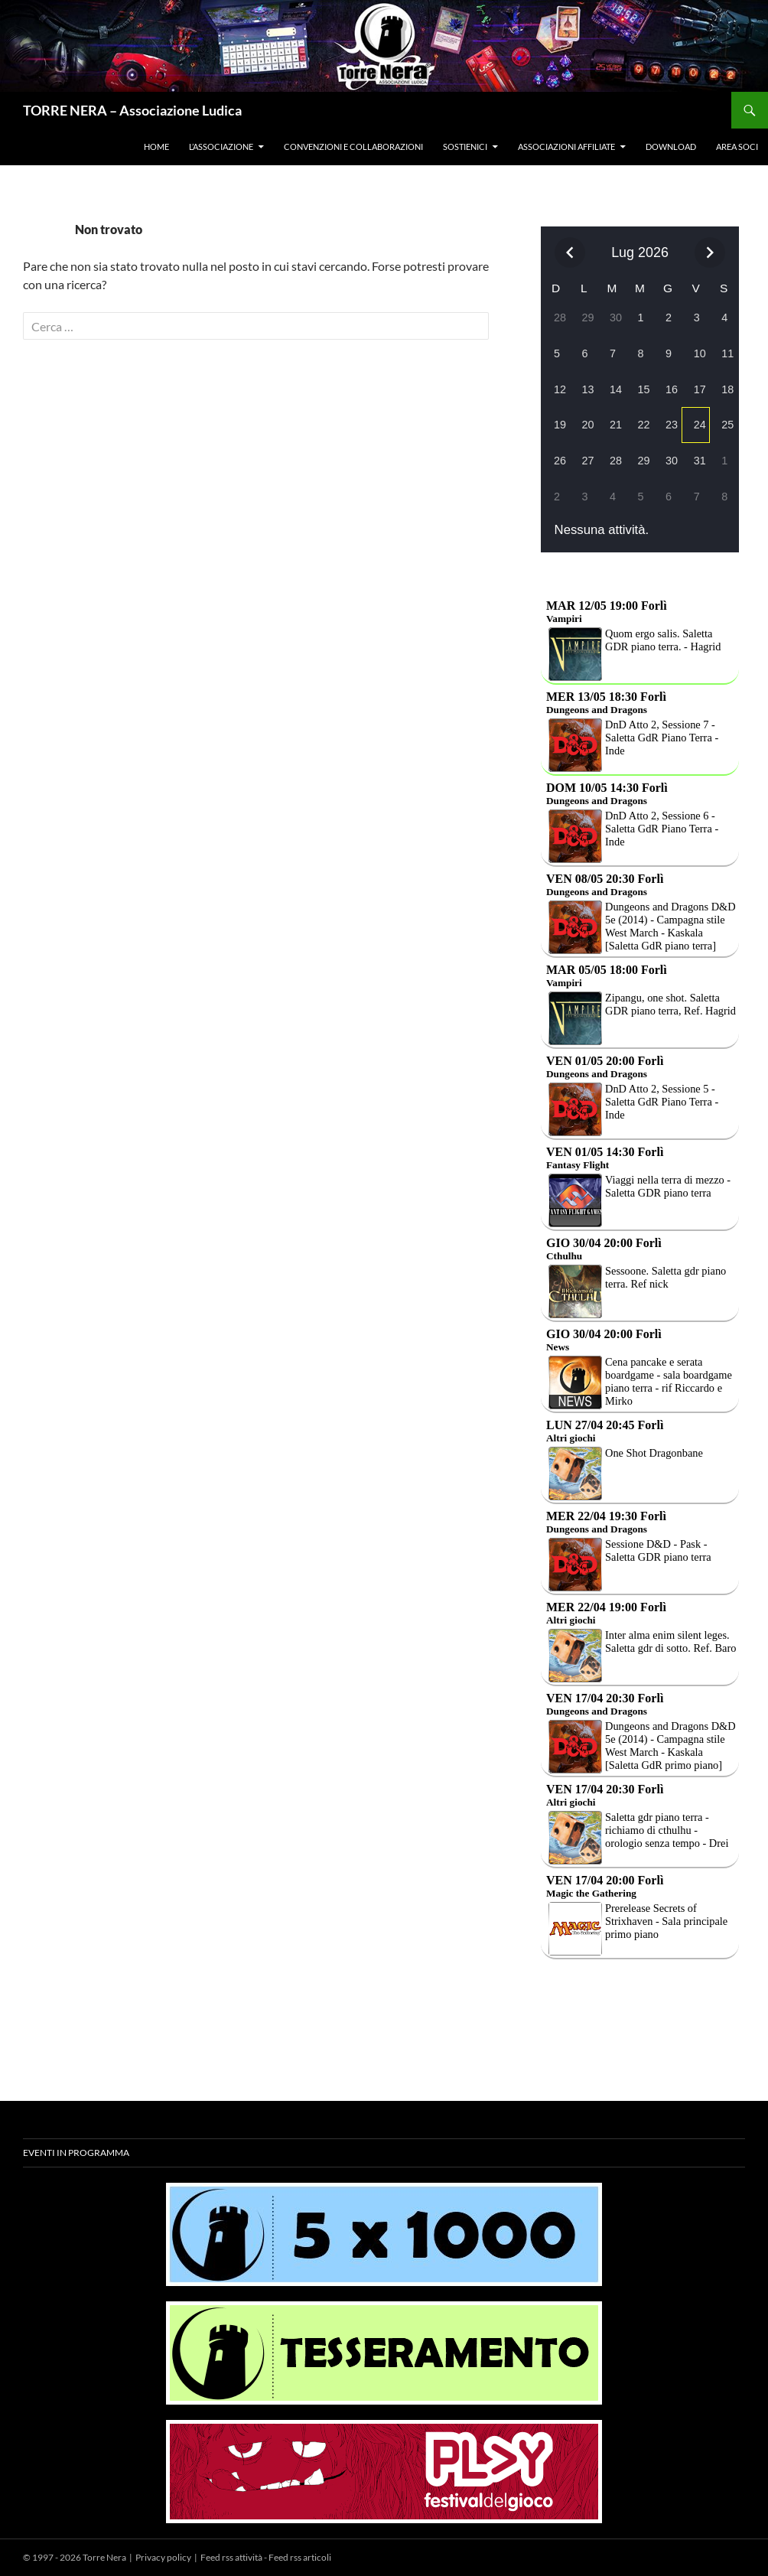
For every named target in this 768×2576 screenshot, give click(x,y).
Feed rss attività (231, 2557)
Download (671, 146)
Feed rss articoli (299, 2557)
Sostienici (465, 146)
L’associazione (221, 146)
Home (156, 146)
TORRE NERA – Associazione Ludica (132, 110)
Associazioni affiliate (566, 146)
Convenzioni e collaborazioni (353, 146)
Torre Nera (104, 2557)
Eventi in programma (76, 2152)
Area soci (737, 146)
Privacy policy (163, 2557)
